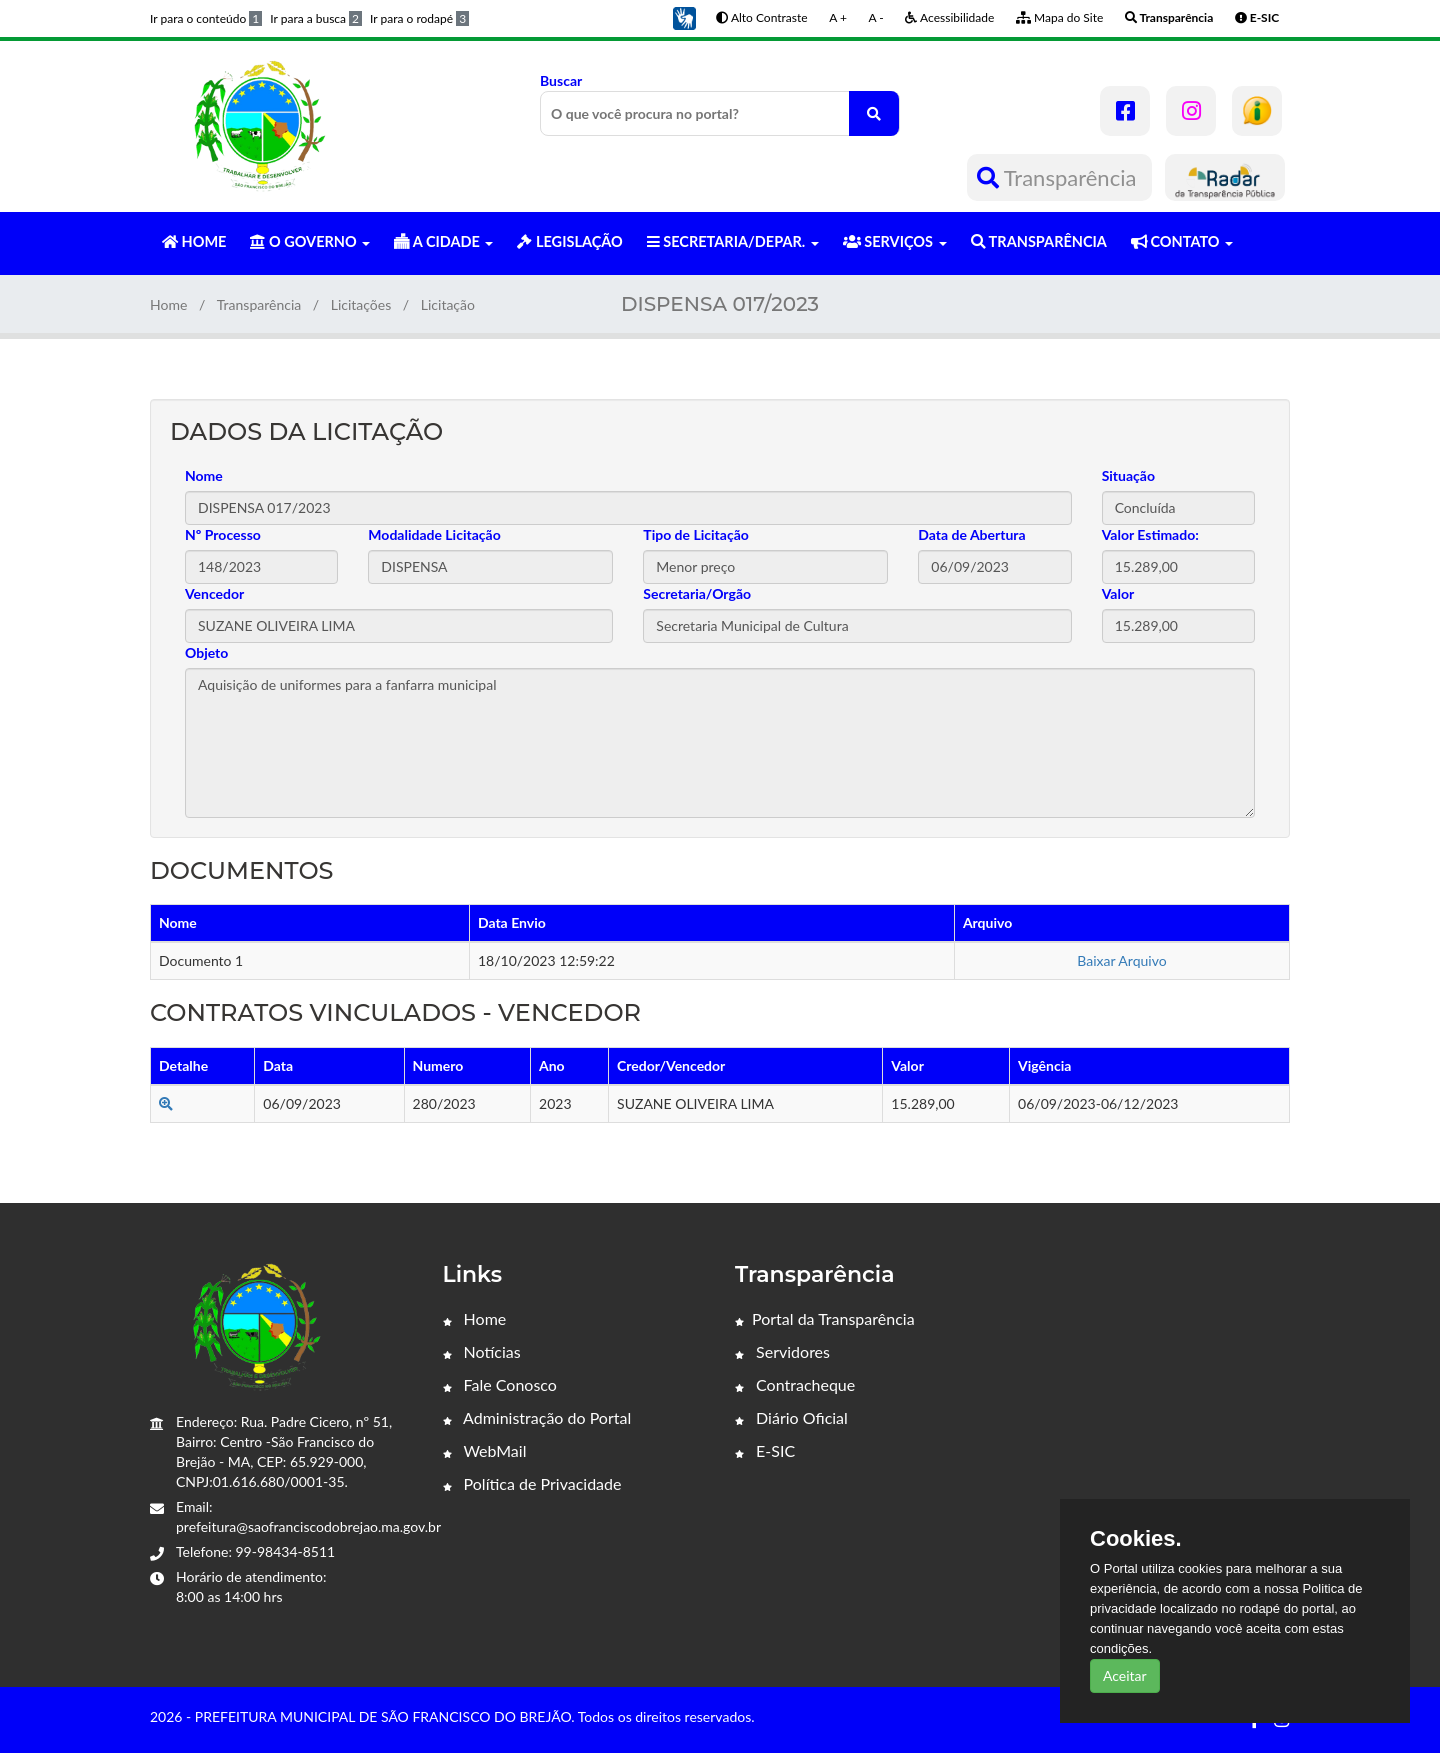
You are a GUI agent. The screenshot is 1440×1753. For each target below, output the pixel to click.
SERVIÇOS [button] (895, 241)
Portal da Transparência (825, 1318)
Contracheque (795, 1384)
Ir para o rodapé (419, 18)
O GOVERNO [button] (310, 241)
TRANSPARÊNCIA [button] (1039, 241)
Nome (204, 475)
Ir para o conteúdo (206, 18)
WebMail (485, 1450)
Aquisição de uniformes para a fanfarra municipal (720, 743)
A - (876, 17)
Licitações (361, 304)
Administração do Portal (537, 1417)
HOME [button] (194, 241)
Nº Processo (223, 534)
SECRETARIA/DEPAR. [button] (733, 241)
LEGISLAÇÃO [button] (569, 241)
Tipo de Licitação (695, 534)
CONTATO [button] (1182, 241)
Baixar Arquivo (1121, 960)
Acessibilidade (949, 17)
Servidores (782, 1351)
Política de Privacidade (532, 1483)
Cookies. (1136, 1539)
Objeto (206, 652)
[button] (684, 16)
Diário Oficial (791, 1417)
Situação (1128, 475)
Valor (1118, 593)
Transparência (1059, 177)
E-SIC (765, 1450)
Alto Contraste (761, 17)
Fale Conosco (500, 1384)
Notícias (482, 1351)
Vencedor (214, 593)
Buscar (720, 104)
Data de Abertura (971, 534)
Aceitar (1125, 1675)
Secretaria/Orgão (697, 593)
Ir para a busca (316, 18)
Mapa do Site (1059, 17)
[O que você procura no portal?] (874, 113)
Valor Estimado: (1150, 534)
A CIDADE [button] (443, 241)
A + (838, 17)
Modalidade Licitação (434, 534)
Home (168, 304)
